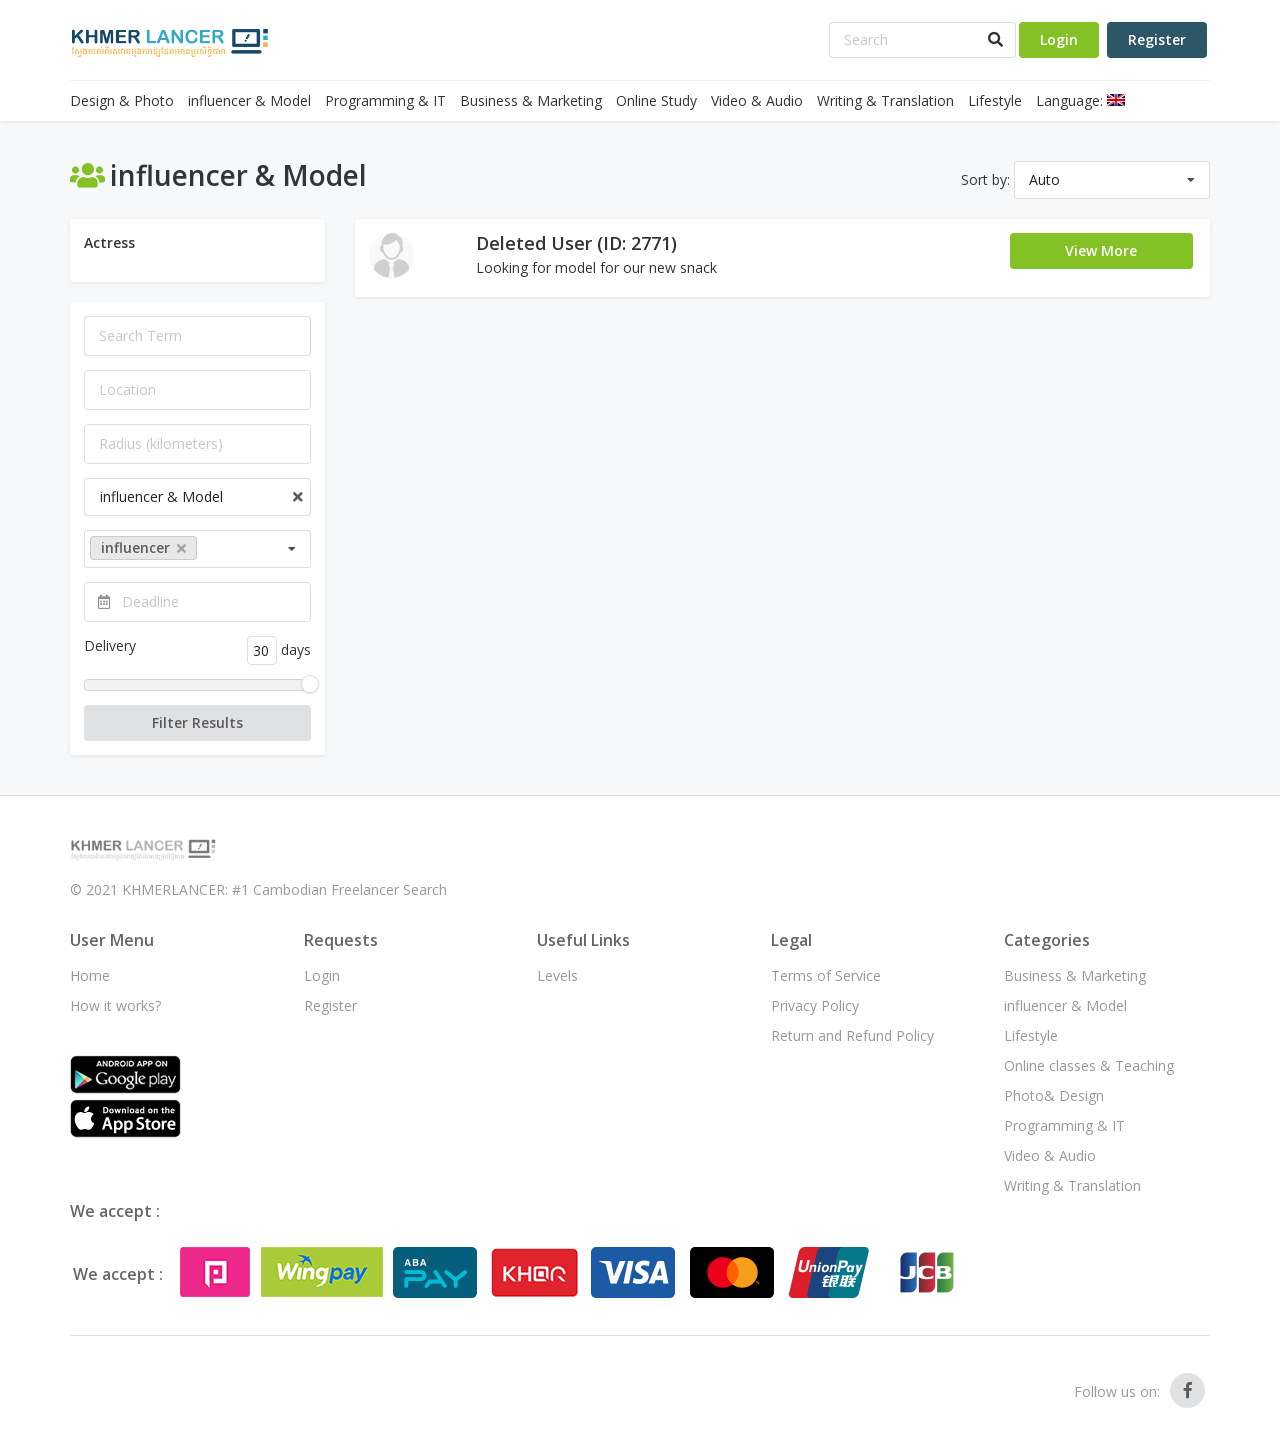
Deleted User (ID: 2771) (576, 243)
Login (1059, 39)
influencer (143, 547)
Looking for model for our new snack (596, 267)
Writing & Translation (885, 100)
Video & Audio (757, 100)
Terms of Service (826, 975)
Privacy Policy (815, 1005)
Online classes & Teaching (1089, 1065)
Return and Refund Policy (852, 1035)
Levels (557, 975)
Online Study (656, 100)
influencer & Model (249, 100)
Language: (1080, 100)
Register (1157, 39)
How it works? (115, 1005)
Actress (109, 242)
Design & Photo (122, 100)
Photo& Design (1054, 1095)
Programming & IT (385, 100)
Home (90, 975)
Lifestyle (995, 100)
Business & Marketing (531, 100)
